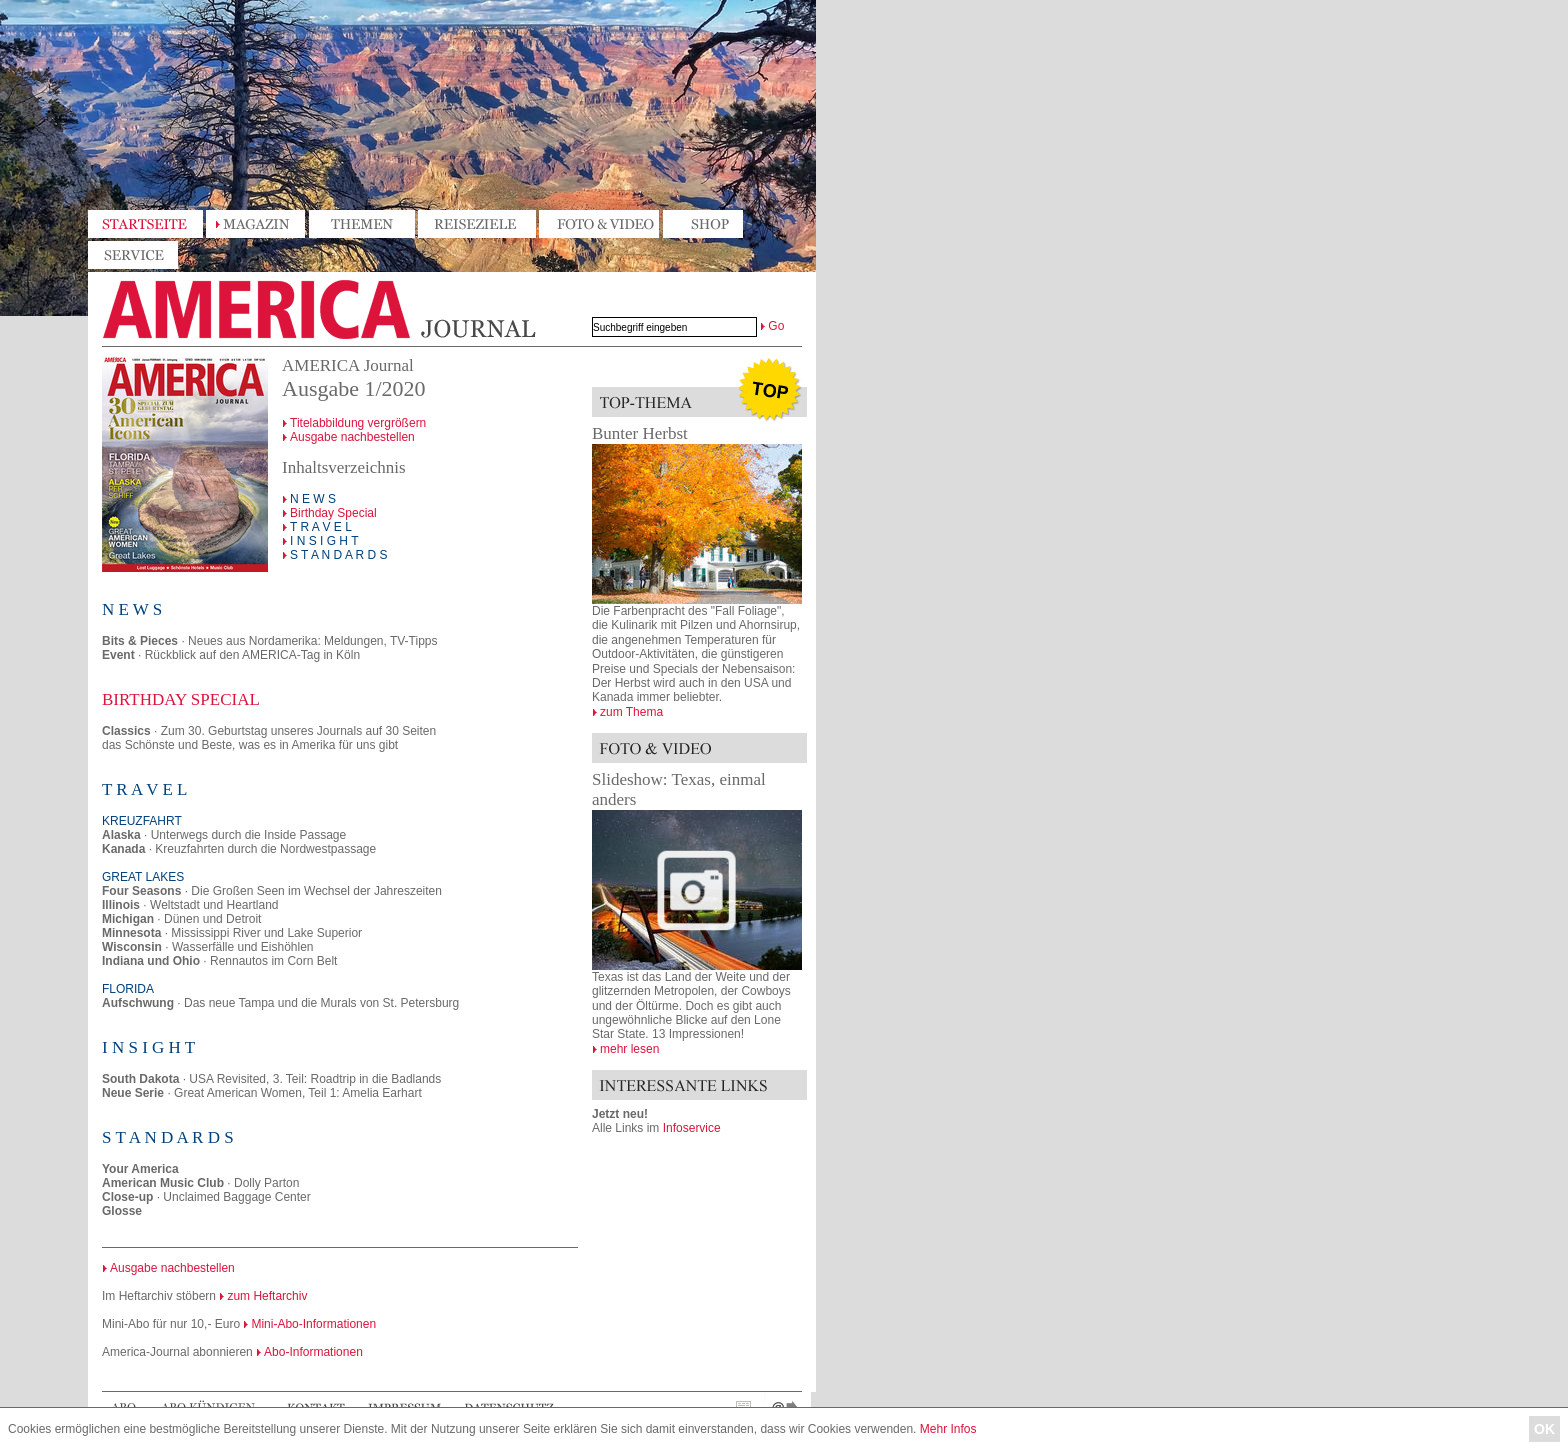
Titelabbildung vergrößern (358, 423)
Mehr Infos (948, 1429)
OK (1544, 1429)
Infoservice (692, 1128)
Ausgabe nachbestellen (352, 437)
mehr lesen (629, 1049)
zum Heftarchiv (267, 1296)
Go (776, 326)
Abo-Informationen (313, 1352)
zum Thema (631, 712)
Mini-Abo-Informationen (313, 1324)
